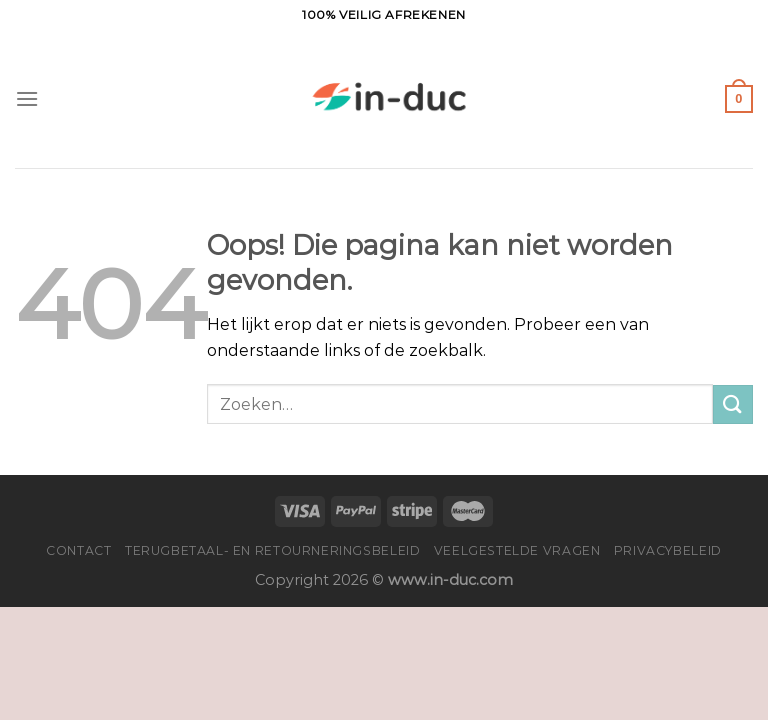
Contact (78, 550)
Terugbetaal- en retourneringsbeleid (272, 550)
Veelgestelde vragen (517, 550)
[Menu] (27, 98)
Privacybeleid (668, 550)
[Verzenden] (733, 404)
